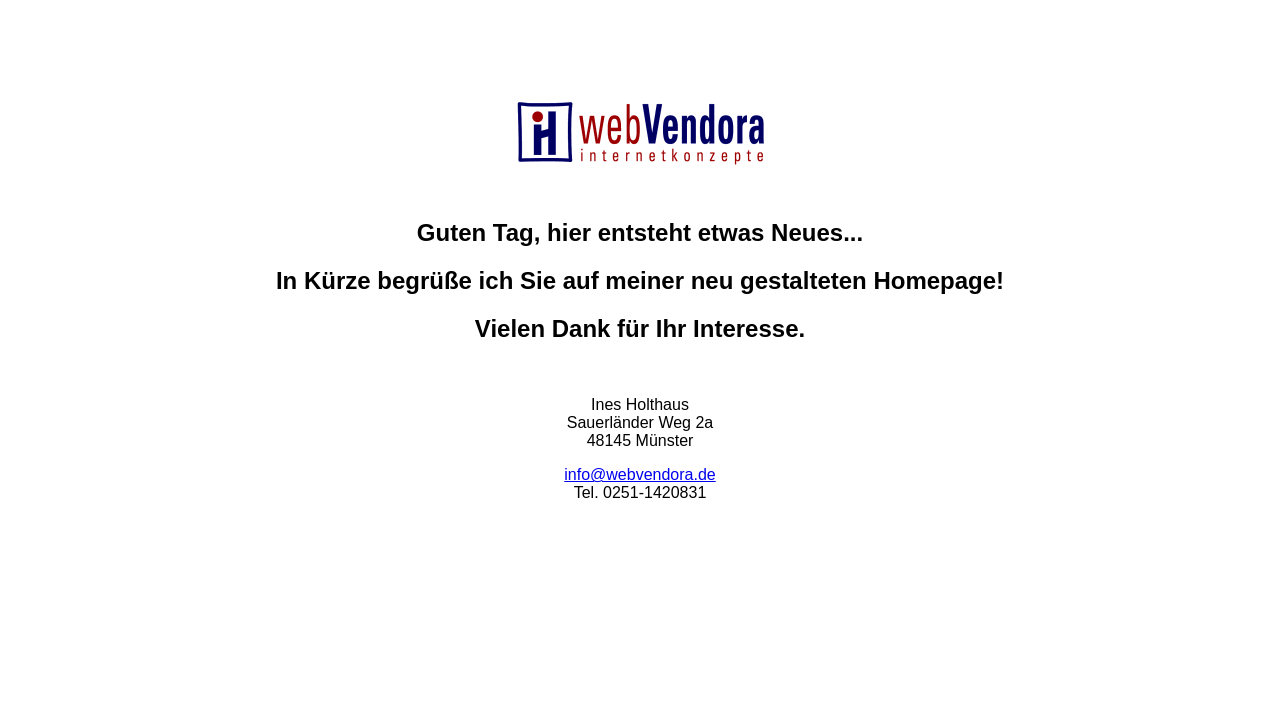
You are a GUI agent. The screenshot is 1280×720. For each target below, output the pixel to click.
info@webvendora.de (639, 474)
